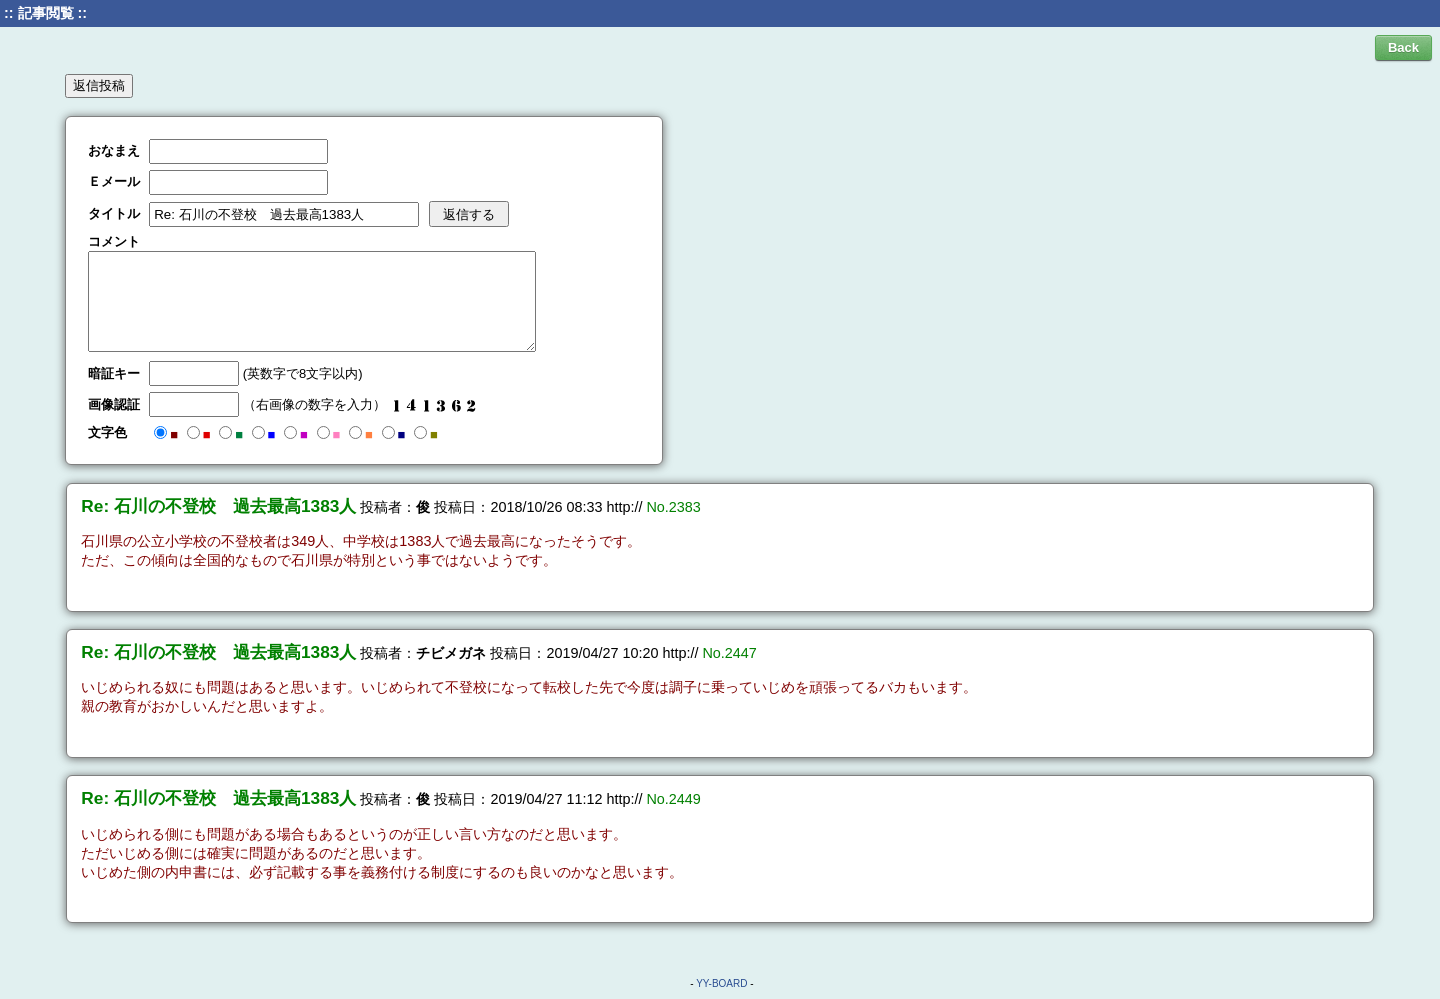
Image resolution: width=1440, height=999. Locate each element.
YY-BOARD (721, 983)
